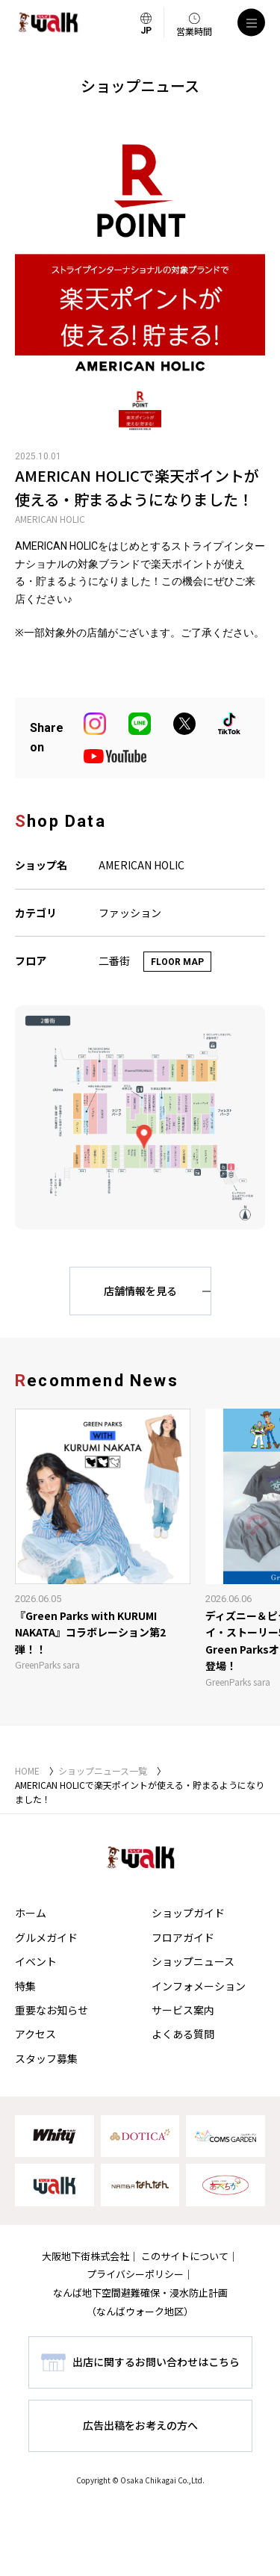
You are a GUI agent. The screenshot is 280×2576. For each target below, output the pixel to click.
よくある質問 (183, 2033)
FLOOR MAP (177, 962)
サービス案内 (183, 2009)
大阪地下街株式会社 (85, 2256)
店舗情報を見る (140, 1290)
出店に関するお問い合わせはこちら (156, 2361)
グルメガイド (46, 1937)
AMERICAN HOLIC (50, 518)
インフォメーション (199, 1985)
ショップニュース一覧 (102, 1770)
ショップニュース (193, 1961)
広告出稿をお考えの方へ (140, 2425)
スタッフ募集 (46, 2058)
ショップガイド (188, 1912)
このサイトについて (184, 2256)
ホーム (30, 1912)
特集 (25, 1985)
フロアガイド (183, 1937)
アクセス (35, 2033)
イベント (36, 1961)
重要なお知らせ (51, 2009)
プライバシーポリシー (135, 2274)
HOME (27, 1770)
